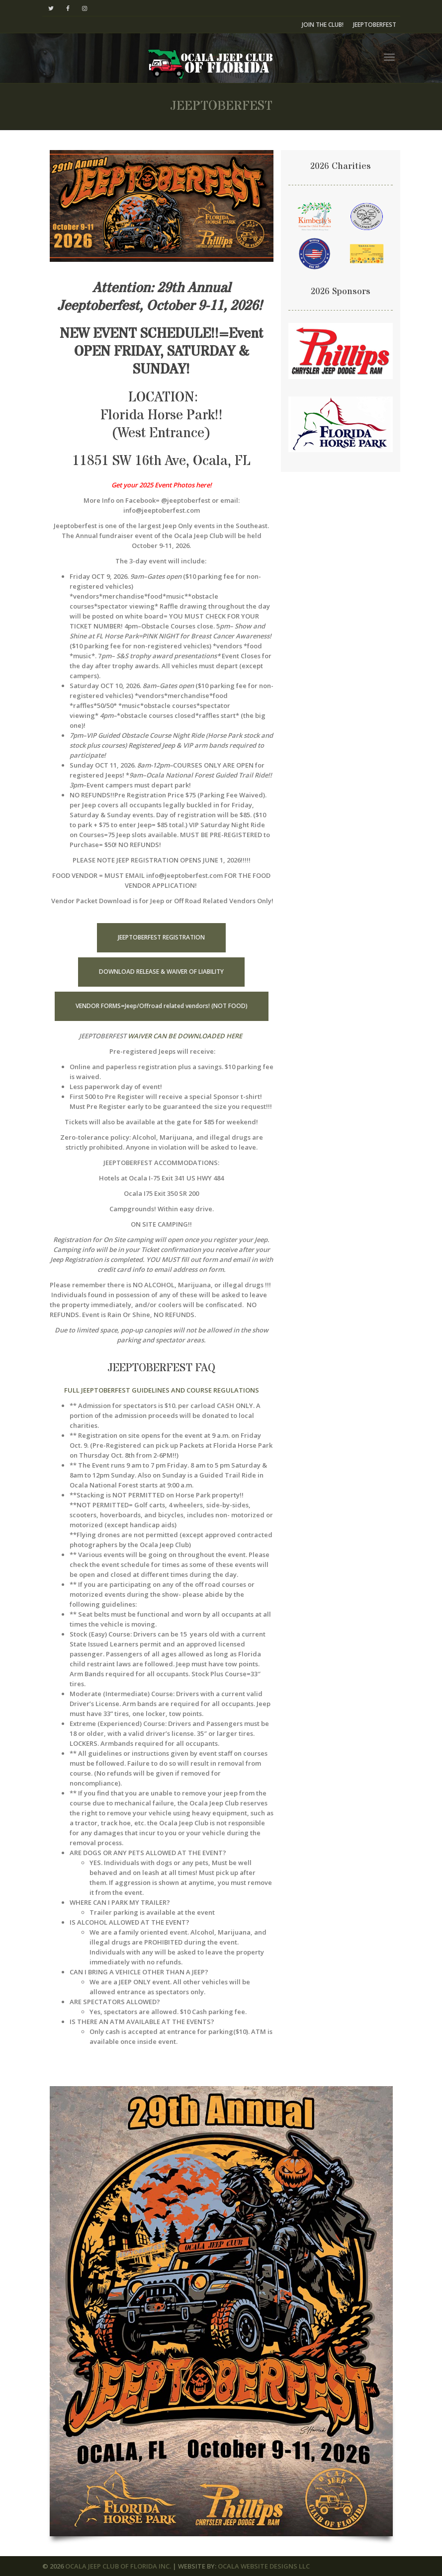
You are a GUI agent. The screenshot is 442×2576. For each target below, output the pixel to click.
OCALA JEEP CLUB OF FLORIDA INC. (118, 2566)
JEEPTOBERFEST (374, 24)
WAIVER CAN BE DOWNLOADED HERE (185, 1035)
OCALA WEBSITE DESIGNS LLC (264, 2566)
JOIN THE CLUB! (323, 24)
